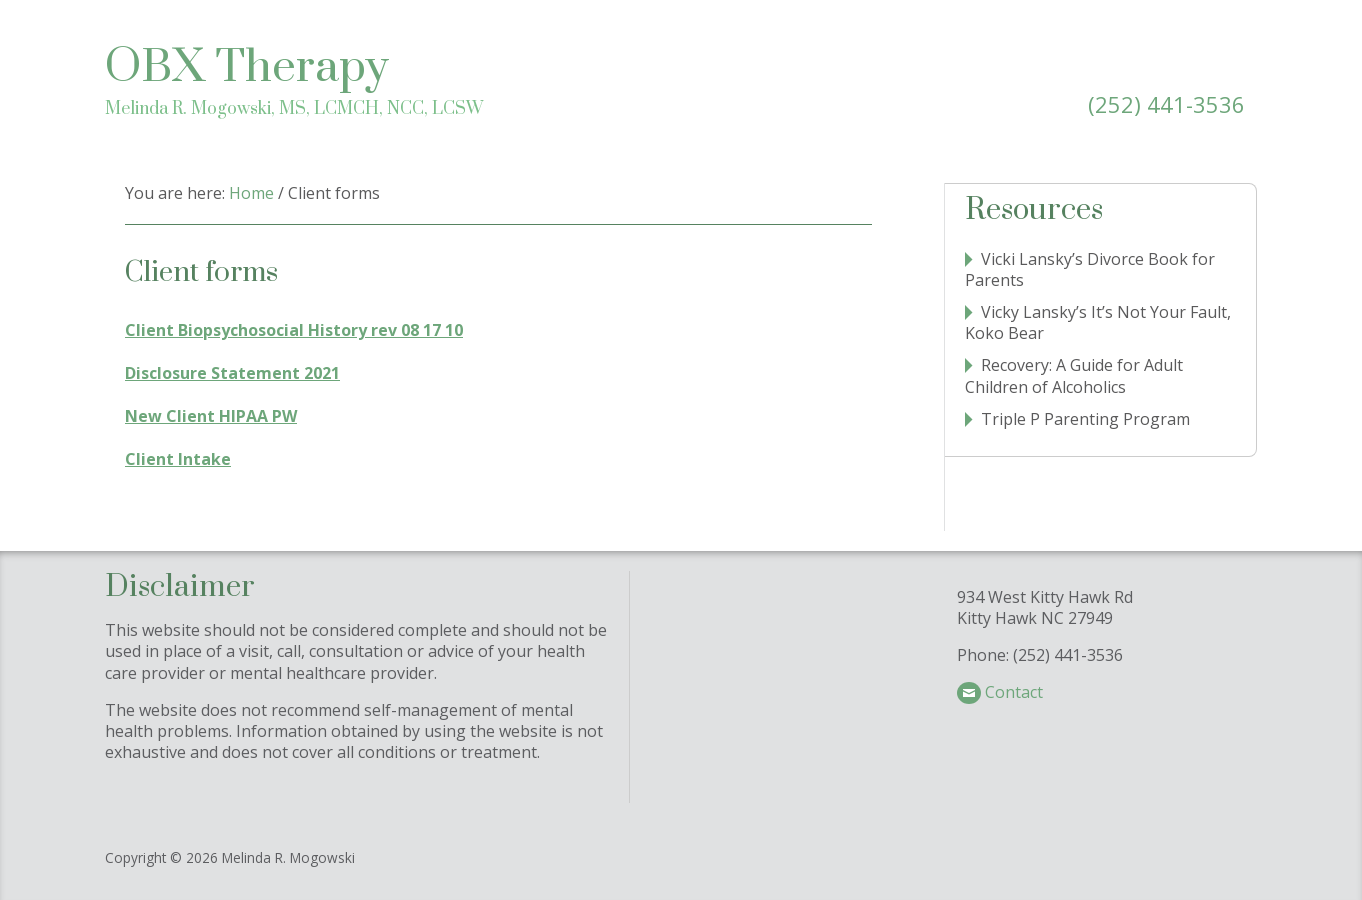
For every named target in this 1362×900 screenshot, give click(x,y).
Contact (1014, 692)
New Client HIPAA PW (211, 416)
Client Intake (178, 459)
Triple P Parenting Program (1085, 419)
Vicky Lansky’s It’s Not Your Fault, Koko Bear (1098, 322)
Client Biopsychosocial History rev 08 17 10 (294, 330)
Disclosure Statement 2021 (232, 373)
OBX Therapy (247, 67)
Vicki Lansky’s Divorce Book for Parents (1090, 269)
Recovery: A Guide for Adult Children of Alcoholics (1074, 375)
